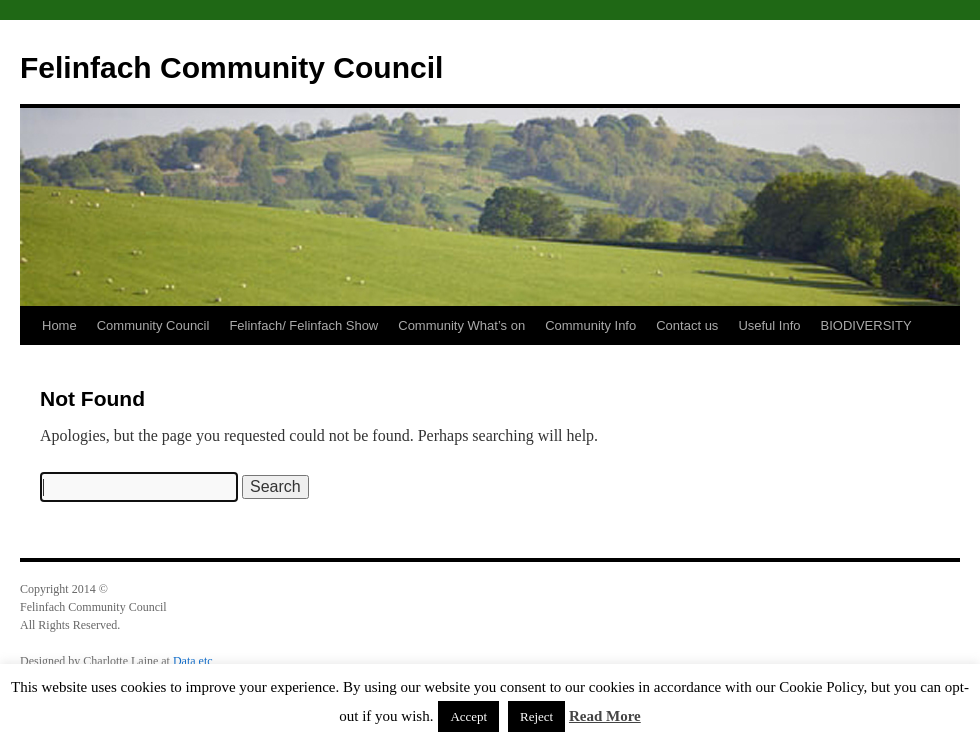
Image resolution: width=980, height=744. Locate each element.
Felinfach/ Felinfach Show (303, 325)
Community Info (590, 325)
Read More (605, 716)
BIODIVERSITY (866, 325)
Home (59, 325)
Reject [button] (536, 716)
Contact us (687, 325)
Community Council (153, 325)
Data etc (193, 661)
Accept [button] (468, 716)
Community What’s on (461, 325)
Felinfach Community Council (231, 67)
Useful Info (769, 325)
